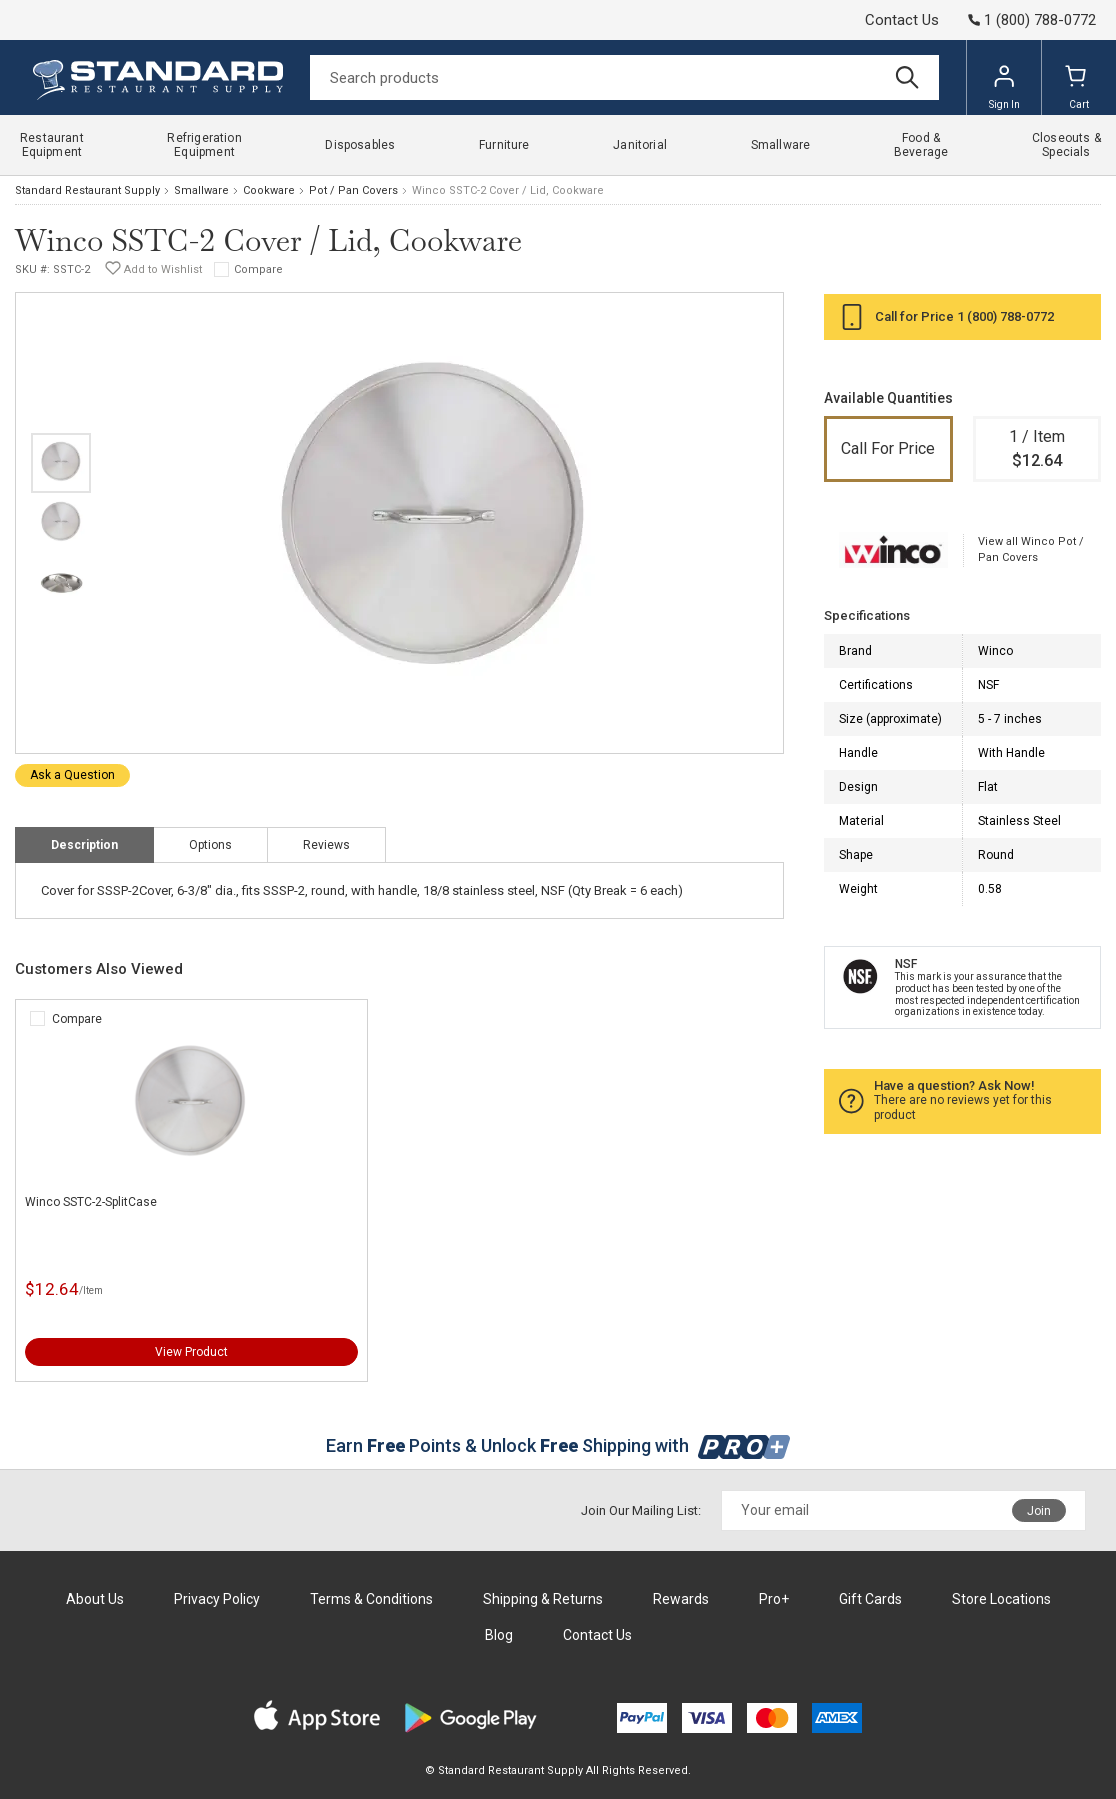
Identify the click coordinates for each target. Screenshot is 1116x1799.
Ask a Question (72, 775)
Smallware (201, 190)
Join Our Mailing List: (641, 1510)
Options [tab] (210, 845)
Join (1039, 1511)
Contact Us (902, 20)
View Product (191, 1352)
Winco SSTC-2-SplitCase (91, 1202)
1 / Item (1037, 450)
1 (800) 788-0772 (1005, 316)
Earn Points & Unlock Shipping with (558, 1445)
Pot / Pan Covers (353, 190)
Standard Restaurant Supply (87, 190)
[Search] (624, 77)
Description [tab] (84, 845)
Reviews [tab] (326, 845)
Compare (258, 269)
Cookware (269, 190)
